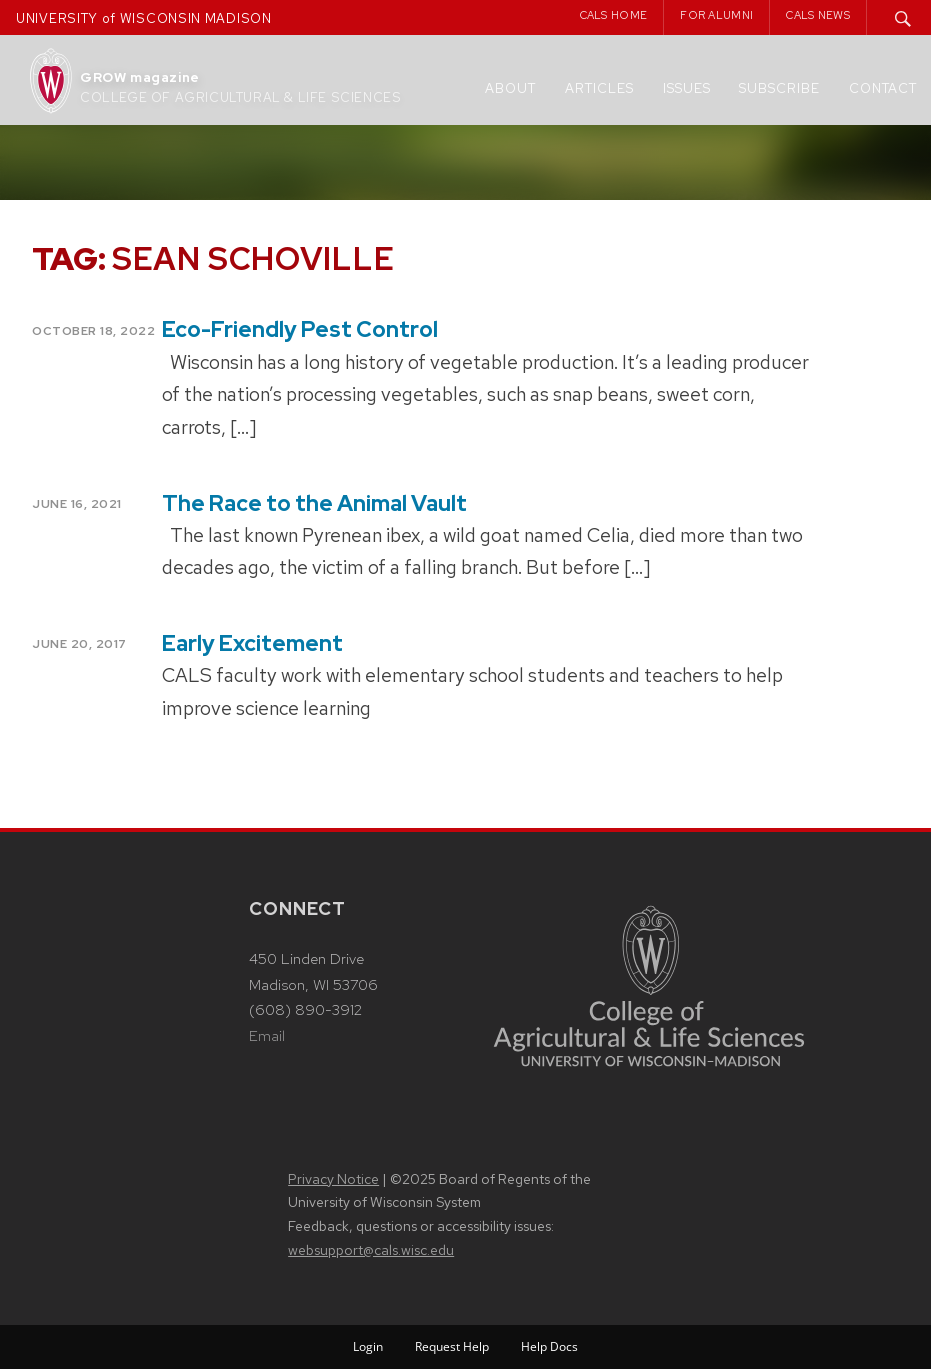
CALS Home (614, 15)
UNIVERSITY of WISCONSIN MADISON (144, 18)
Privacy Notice (333, 1179)
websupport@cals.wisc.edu (371, 1250)
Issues (687, 88)
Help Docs (549, 1346)
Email (267, 1036)
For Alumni (716, 15)
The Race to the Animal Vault (314, 503)
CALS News (818, 15)
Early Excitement (252, 643)
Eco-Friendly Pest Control (300, 329)
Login (368, 1346)
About (510, 88)
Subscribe (779, 88)
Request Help (452, 1346)
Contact (883, 88)
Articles (599, 88)
